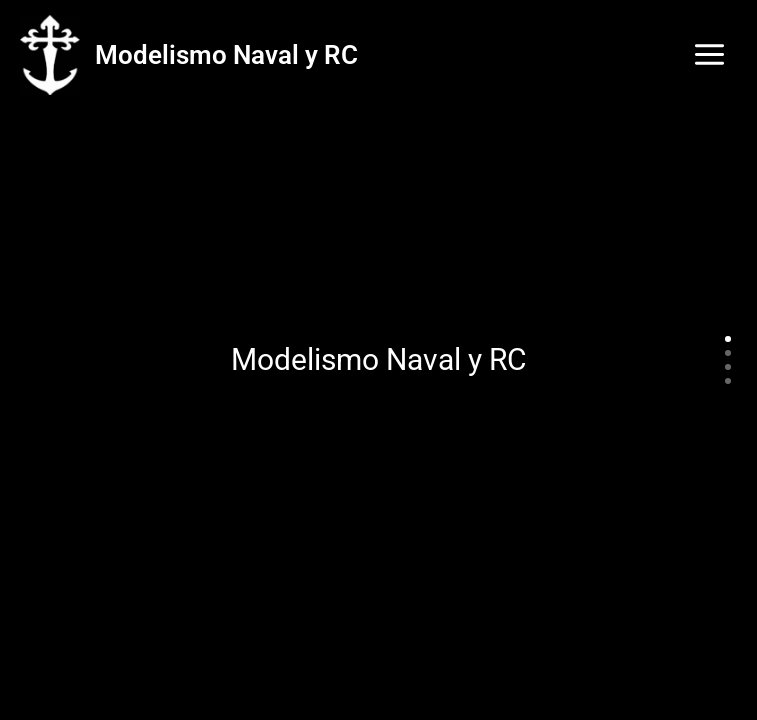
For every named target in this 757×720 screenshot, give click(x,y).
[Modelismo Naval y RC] (50, 55)
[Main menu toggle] (709, 54)
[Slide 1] (728, 339)
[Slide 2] (728, 353)
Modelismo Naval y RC (226, 54)
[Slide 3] (728, 367)
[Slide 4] (728, 381)
